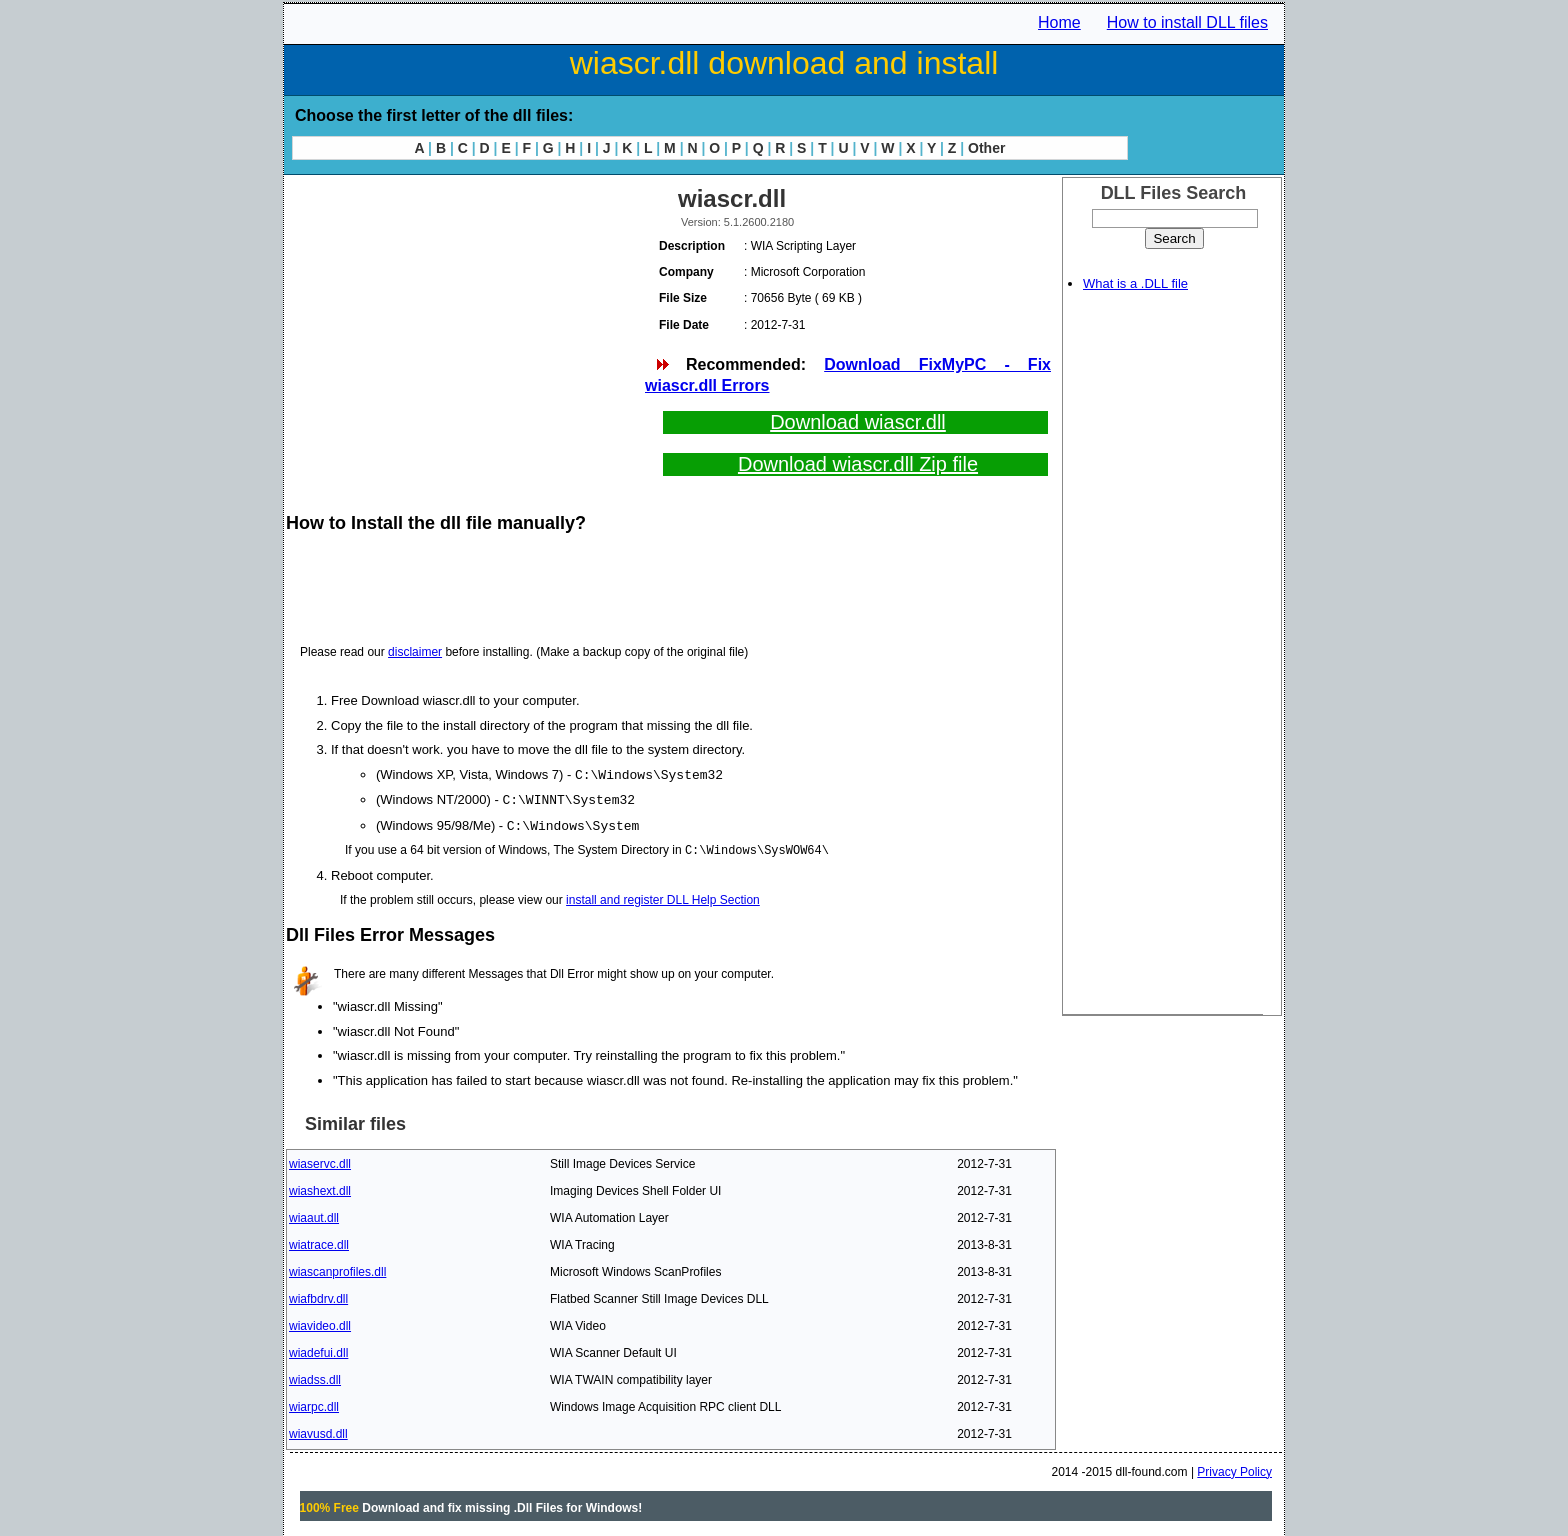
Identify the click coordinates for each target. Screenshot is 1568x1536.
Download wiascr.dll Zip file (858, 464)
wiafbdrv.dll (318, 1296)
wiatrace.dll (319, 1242)
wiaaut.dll (314, 1215)
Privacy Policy (1234, 1469)
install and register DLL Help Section (663, 897)
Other (986, 148)
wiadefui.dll (318, 1350)
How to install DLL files (1187, 22)
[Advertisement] (464, 320)
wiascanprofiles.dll (337, 1269)
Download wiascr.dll (858, 422)
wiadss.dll (315, 1377)
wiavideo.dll (320, 1323)
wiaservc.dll (320, 1161)
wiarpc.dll (314, 1404)
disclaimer (415, 652)
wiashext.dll (320, 1188)
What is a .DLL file (1135, 283)
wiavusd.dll (318, 1431)
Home (1059, 22)
